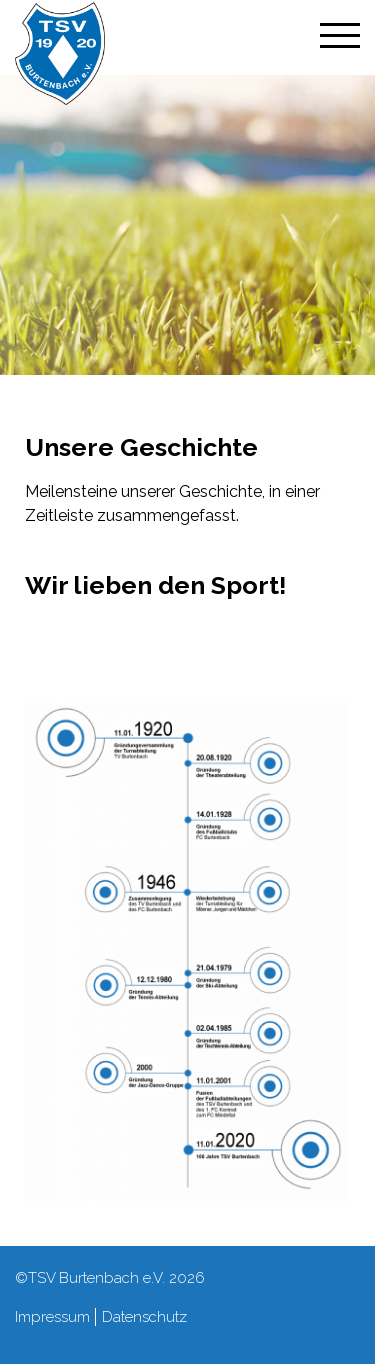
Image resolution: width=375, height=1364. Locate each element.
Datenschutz (144, 1317)
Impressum (52, 1317)
